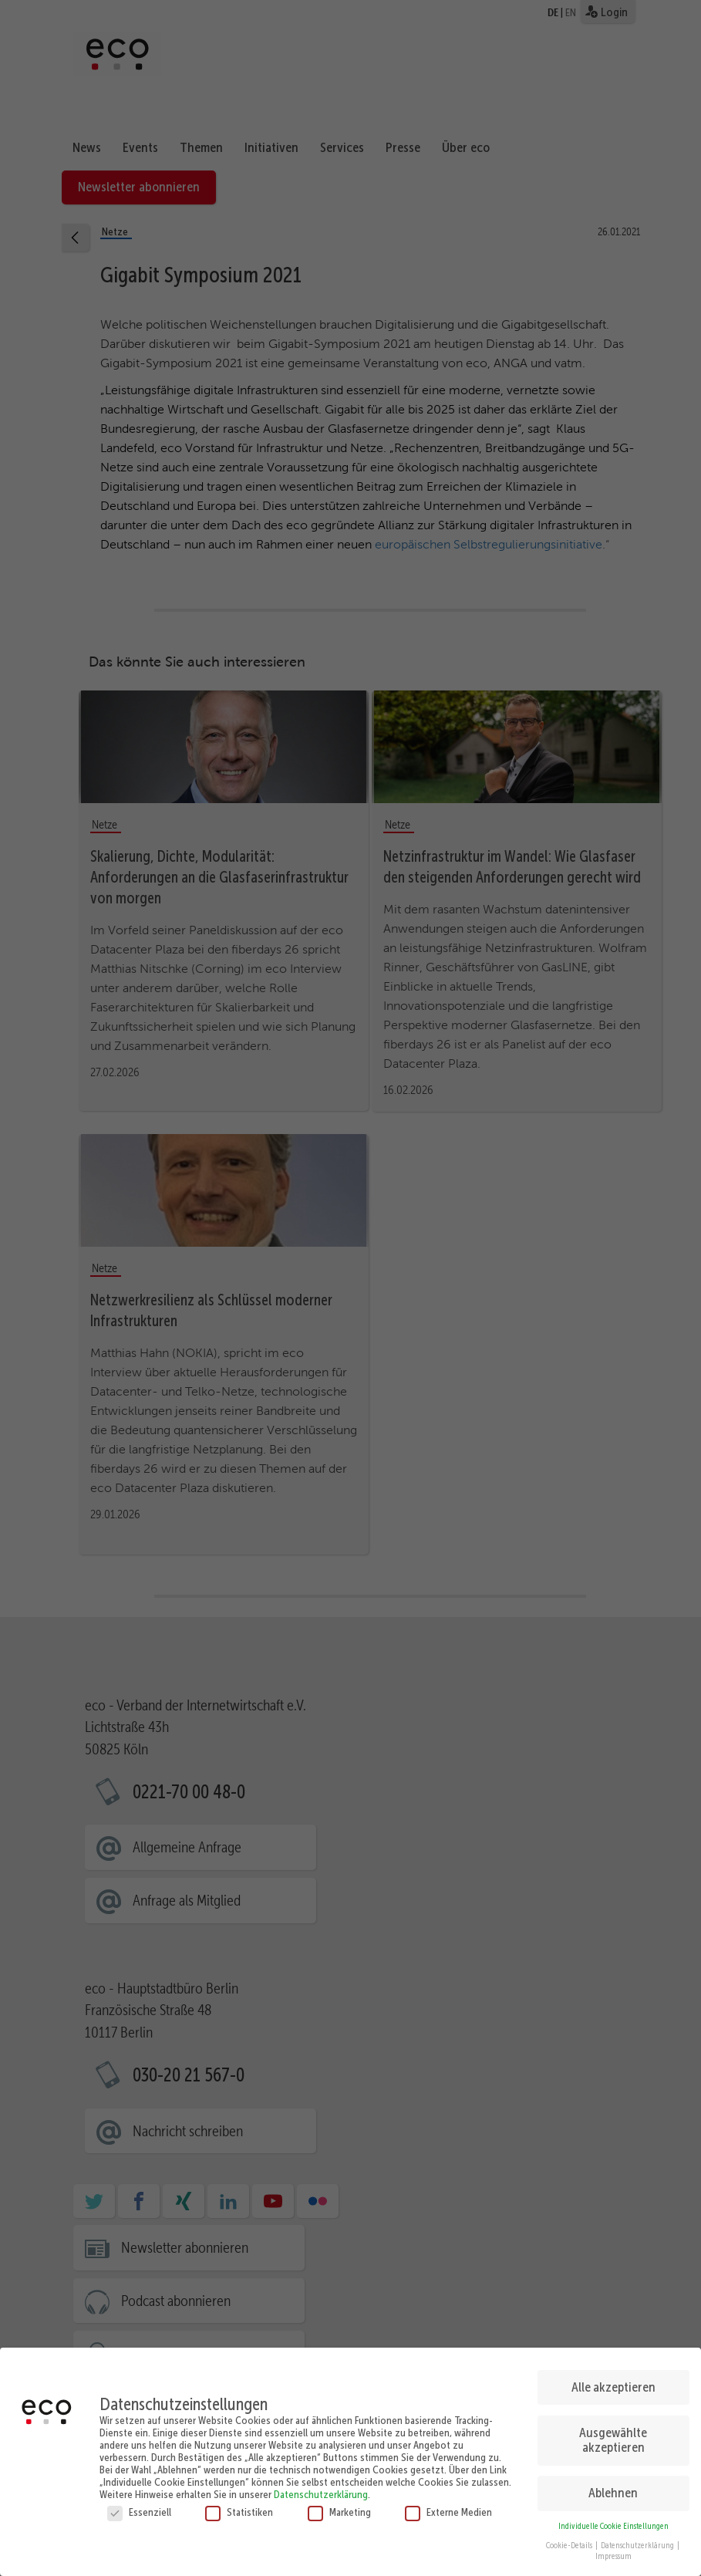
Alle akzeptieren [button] (613, 2380)
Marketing (339, 2506)
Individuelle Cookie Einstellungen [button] (613, 2520)
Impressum (613, 2550)
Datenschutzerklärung (321, 2488)
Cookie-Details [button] (570, 2538)
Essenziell (139, 2506)
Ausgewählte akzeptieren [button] (613, 2433)
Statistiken (239, 2506)
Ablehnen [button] (613, 2486)
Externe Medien (448, 2506)
